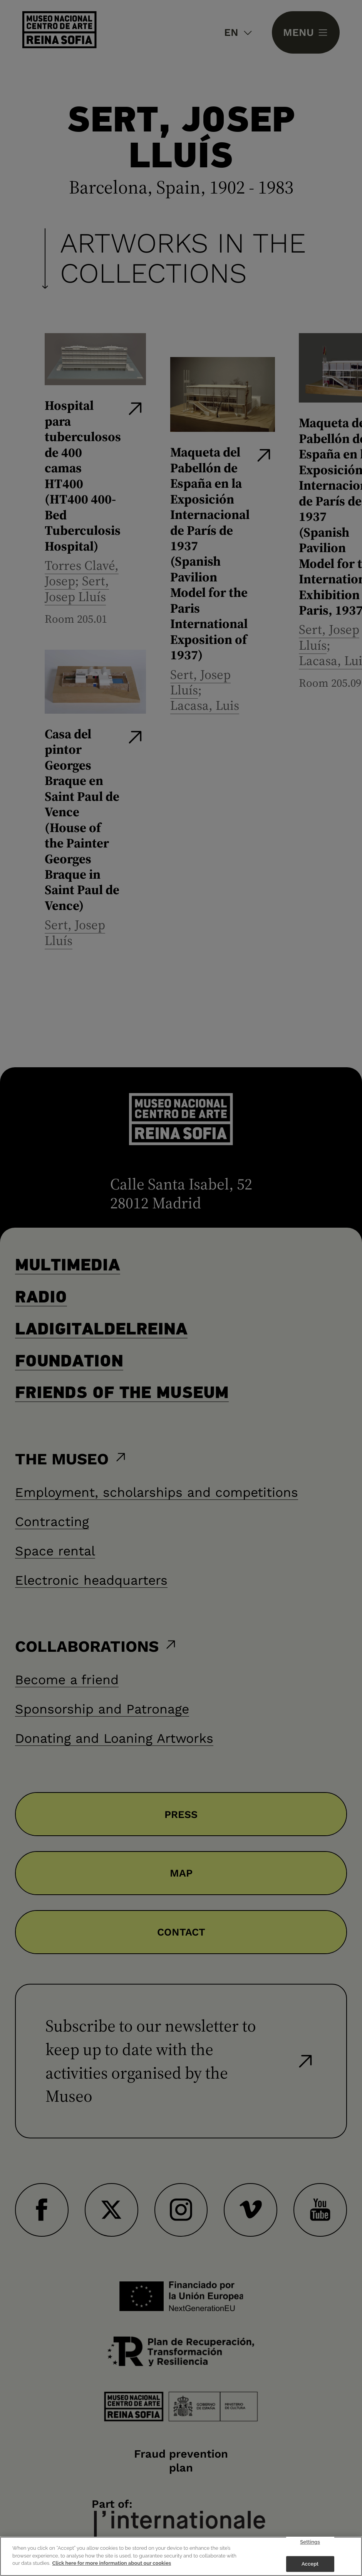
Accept (310, 2564)
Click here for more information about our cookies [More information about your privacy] (111, 2563)
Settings (310, 2542)
